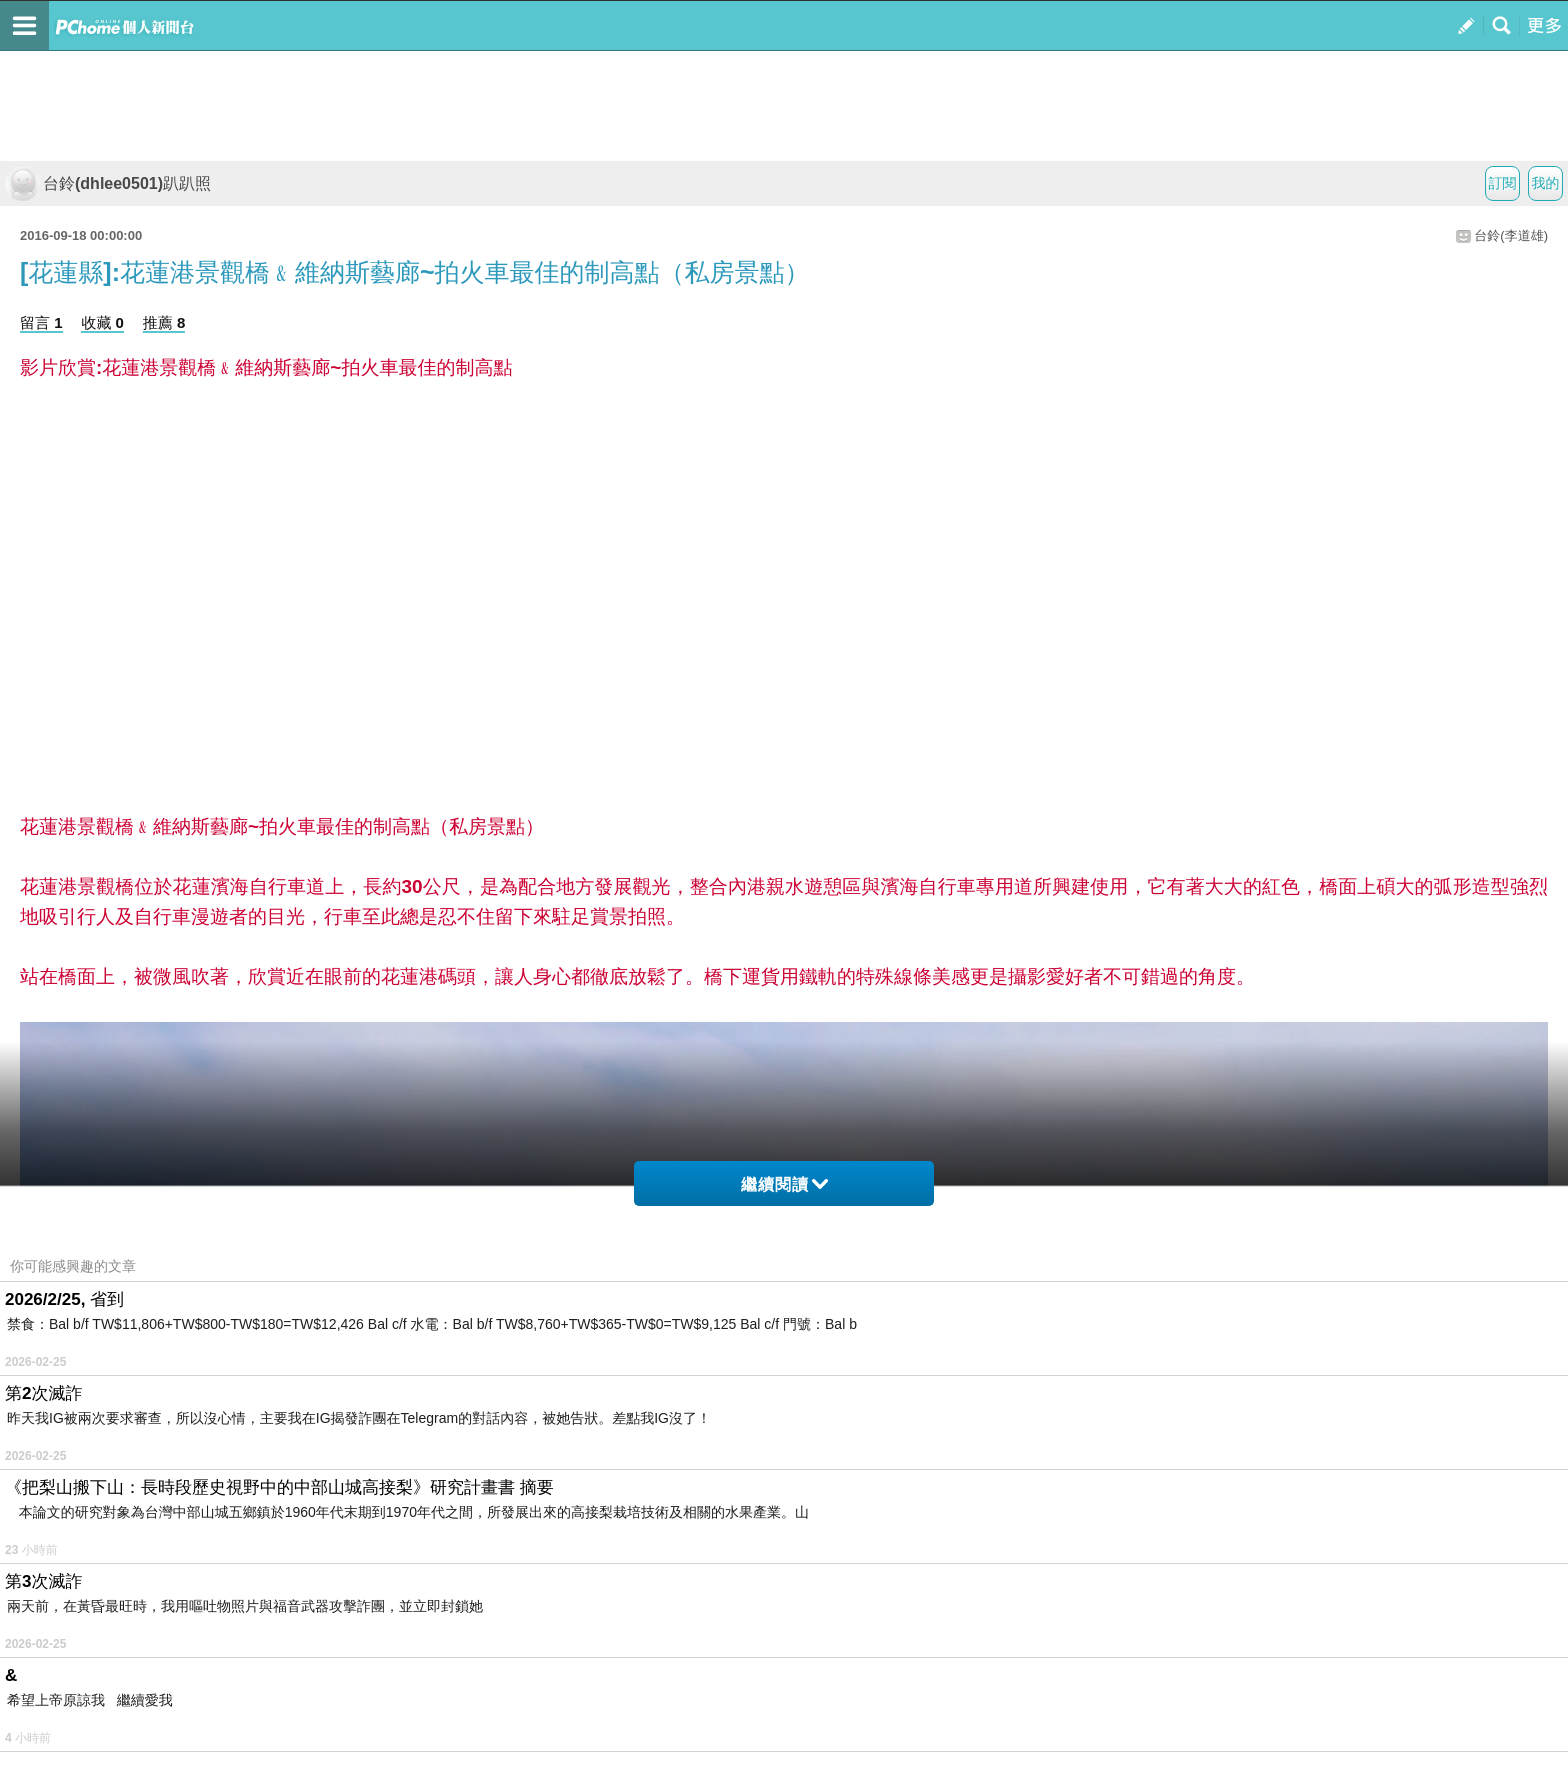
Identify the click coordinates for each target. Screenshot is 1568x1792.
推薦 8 (164, 322)
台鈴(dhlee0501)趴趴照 (108, 183)
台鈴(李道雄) (1511, 235)
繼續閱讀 (784, 1184)
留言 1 (41, 322)
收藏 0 (102, 322)
